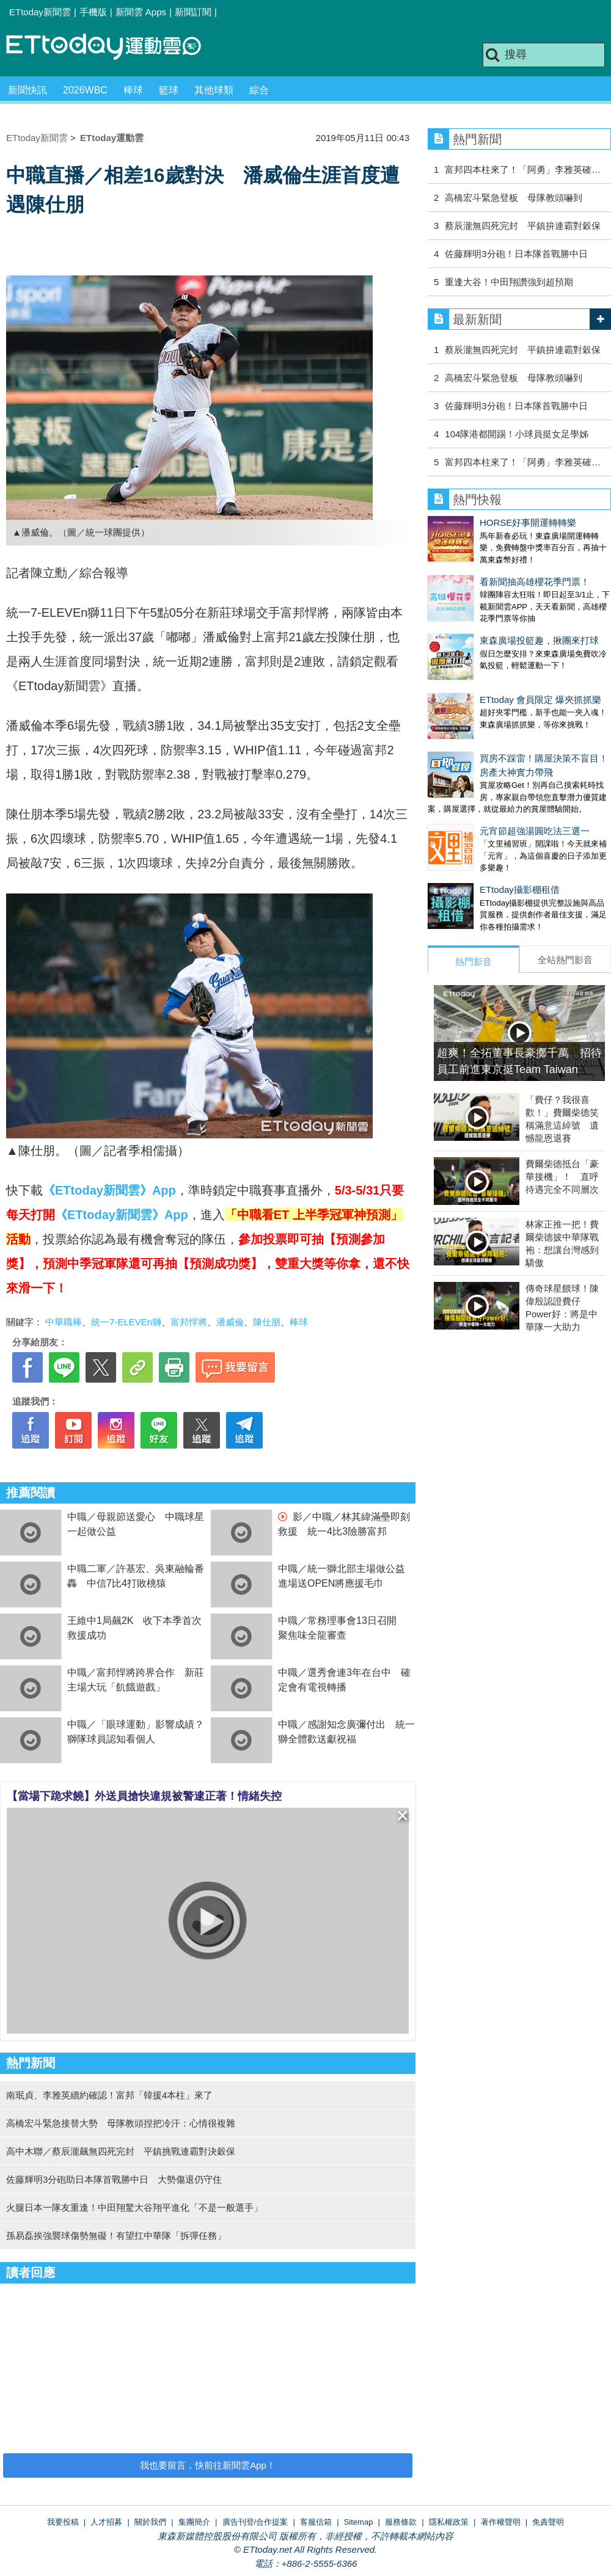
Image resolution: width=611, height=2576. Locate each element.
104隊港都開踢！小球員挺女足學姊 (516, 434)
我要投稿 (63, 2522)
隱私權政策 (449, 2522)
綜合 (259, 90)
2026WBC (85, 90)
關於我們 (150, 2522)
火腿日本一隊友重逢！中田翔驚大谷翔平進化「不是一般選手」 (134, 2207)
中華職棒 (63, 1322)
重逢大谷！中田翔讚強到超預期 (509, 282)
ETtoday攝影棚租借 (468, 828)
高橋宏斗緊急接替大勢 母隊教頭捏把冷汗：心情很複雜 (120, 2123)
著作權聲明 (501, 2522)
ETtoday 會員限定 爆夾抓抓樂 (488, 663)
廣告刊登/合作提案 (255, 2522)
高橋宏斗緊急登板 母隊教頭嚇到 (513, 197)
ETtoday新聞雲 (40, 12)
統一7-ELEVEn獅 (126, 1322)
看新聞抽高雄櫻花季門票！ (483, 569)
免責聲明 (548, 2522)
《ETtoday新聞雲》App (109, 1190)
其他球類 (213, 90)
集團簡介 (194, 2522)
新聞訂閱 (193, 12)
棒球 (133, 90)
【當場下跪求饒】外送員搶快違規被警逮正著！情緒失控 (144, 1796)
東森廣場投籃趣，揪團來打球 (487, 616)
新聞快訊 (27, 90)
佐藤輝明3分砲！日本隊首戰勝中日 (516, 254)
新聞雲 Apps (140, 12)
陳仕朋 (266, 1322)
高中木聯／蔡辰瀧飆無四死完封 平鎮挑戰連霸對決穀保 (120, 2151)
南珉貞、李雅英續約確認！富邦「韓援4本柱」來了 (109, 2095)
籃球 (168, 90)
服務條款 (401, 2522)
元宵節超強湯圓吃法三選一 (483, 782)
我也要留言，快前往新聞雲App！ (208, 2465)
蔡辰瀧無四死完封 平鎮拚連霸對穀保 (523, 225)
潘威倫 (230, 1322)
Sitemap (358, 2522)
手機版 (93, 12)
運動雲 (113, 47)
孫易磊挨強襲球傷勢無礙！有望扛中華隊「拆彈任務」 (116, 2235)
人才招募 (106, 2522)
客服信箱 (316, 2522)
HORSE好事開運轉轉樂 (476, 522)
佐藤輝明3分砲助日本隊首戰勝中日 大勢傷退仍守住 (114, 2179)
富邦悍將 (188, 1322)
